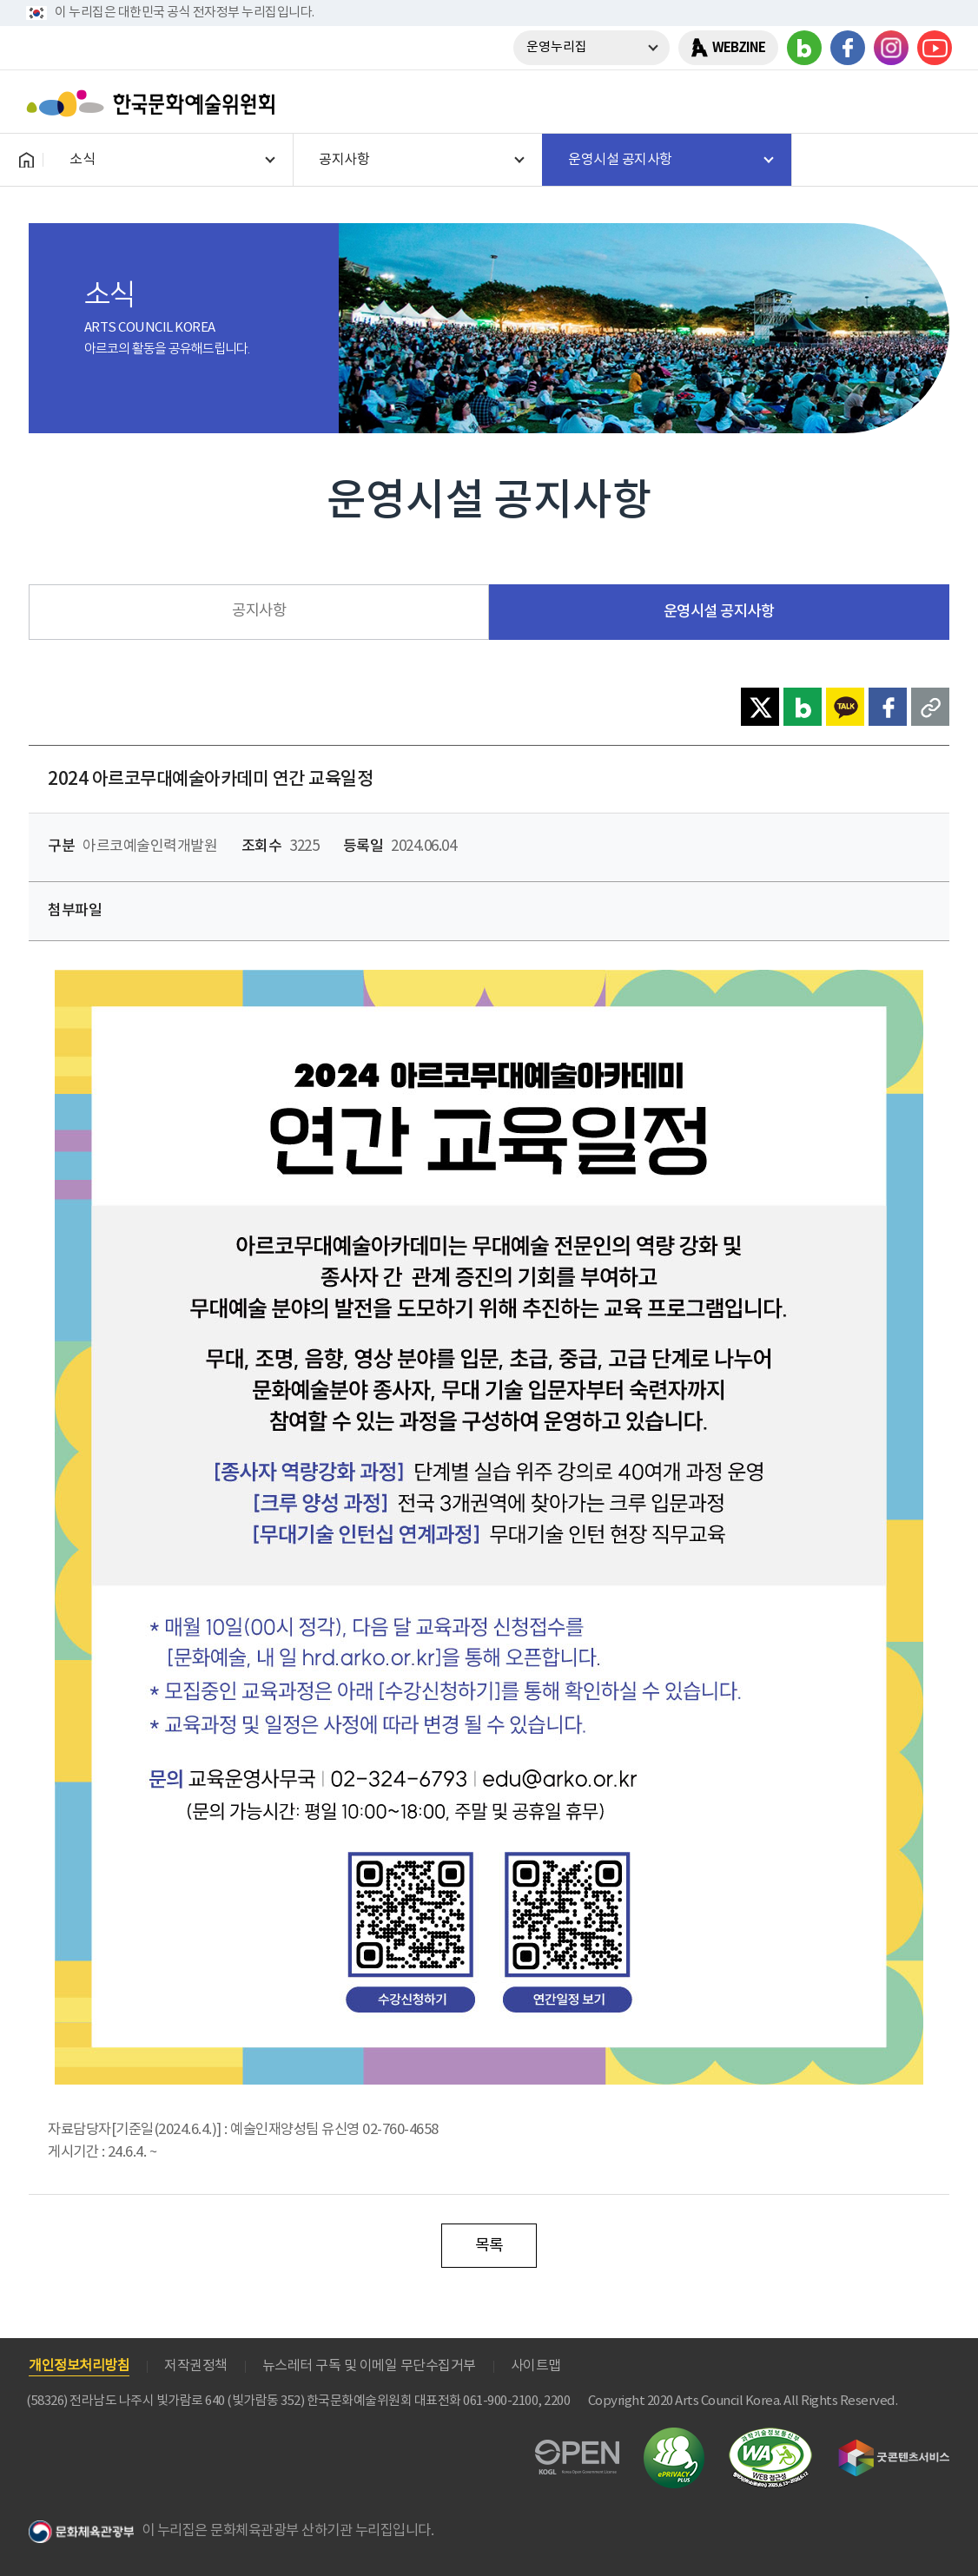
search (886, 103)
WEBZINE (738, 48)
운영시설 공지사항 (719, 612)
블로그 (804, 47)
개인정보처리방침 (79, 2366)
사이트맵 (536, 2366)
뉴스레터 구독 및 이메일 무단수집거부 (369, 2366)
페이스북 (847, 47)
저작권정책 (196, 2366)
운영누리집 (556, 47)
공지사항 (259, 611)
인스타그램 (891, 47)
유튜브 (934, 47)
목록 (489, 2246)
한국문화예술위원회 (154, 103)
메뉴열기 (932, 103)
